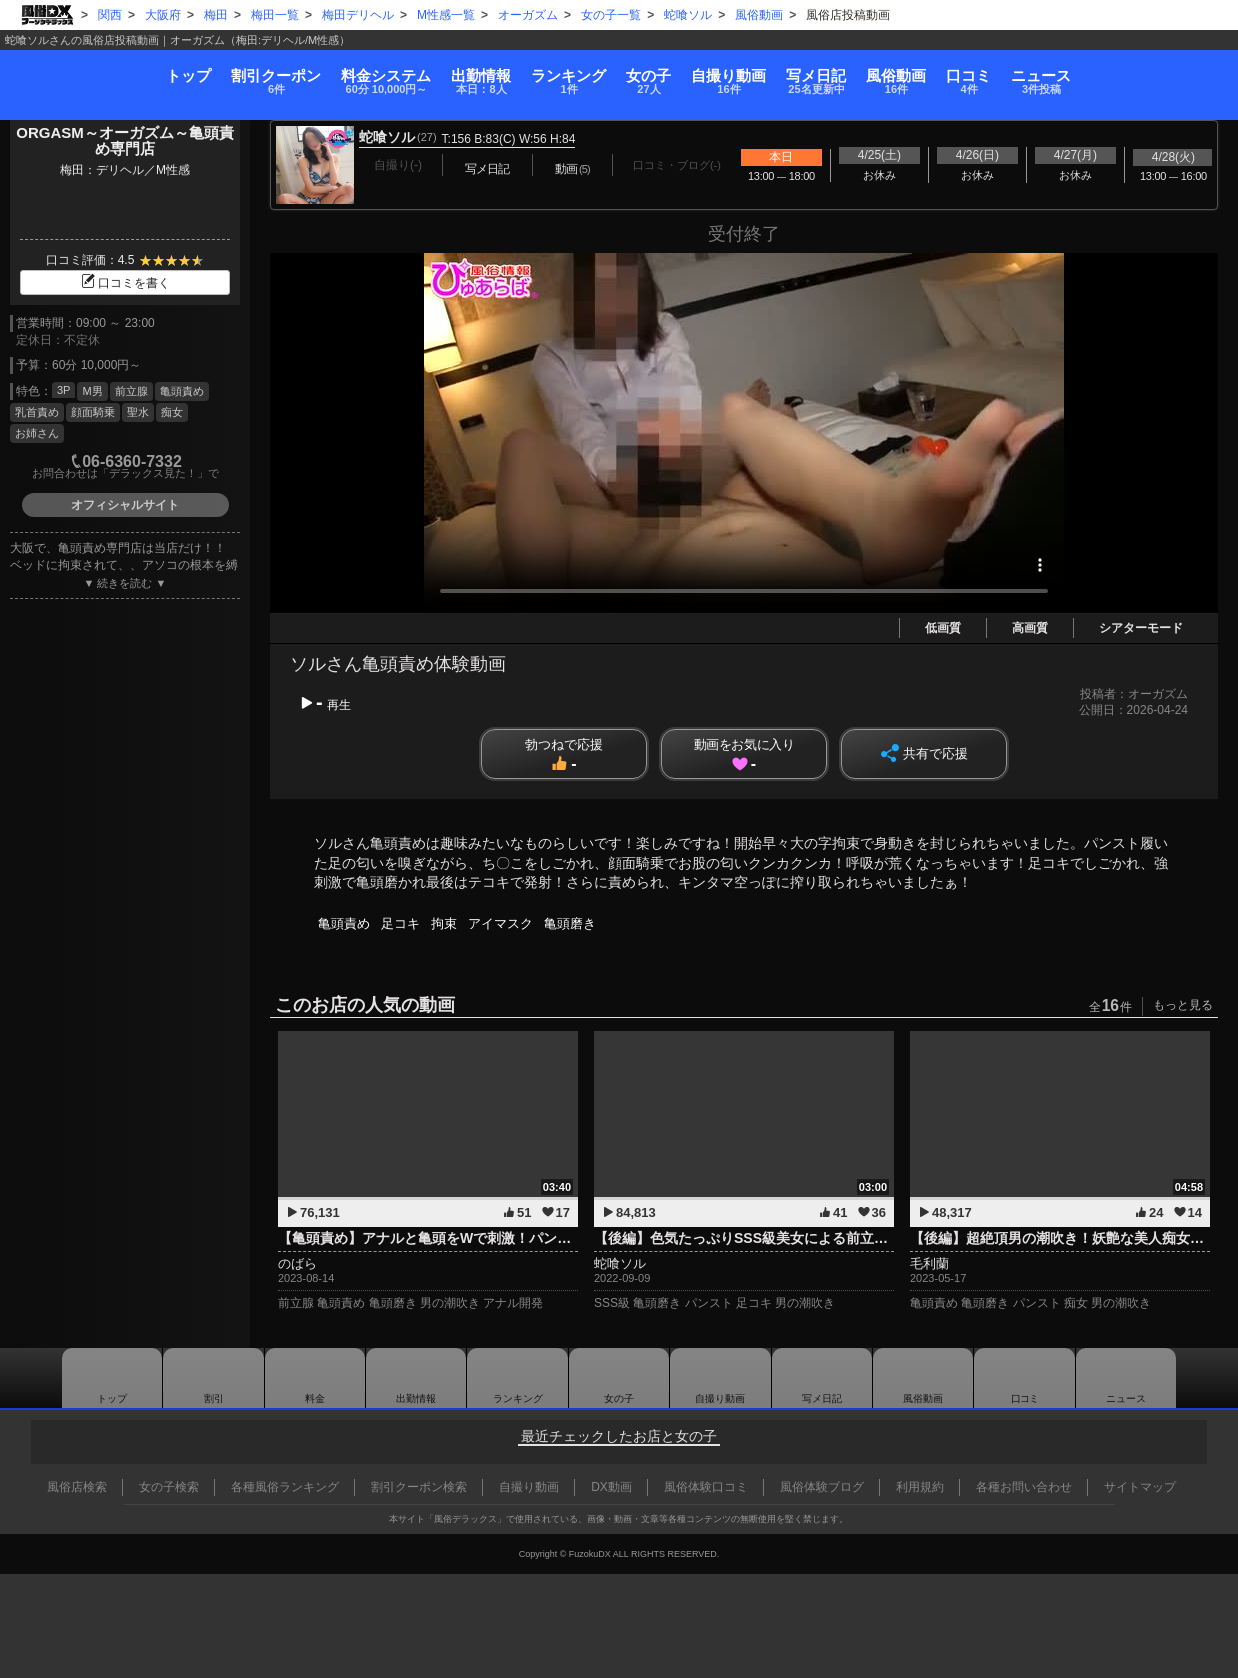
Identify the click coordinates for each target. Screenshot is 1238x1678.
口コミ (1064, 72)
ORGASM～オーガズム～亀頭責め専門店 (125, 141)
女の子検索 (169, 1487)
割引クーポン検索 (419, 1487)
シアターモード (1141, 628)
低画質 (943, 628)
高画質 (1030, 628)
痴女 (172, 412)
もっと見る (1183, 1005)
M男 (92, 391)
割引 (181, 72)
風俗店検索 (77, 1487)
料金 (315, 72)
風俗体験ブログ (822, 1487)
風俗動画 (968, 72)
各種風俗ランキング (285, 1487)
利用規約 (920, 1487)
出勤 (434, 72)
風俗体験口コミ (706, 1487)
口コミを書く (125, 283)
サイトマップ (1140, 1487)
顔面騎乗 (93, 412)
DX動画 (611, 1487)
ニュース (1161, 72)
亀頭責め (182, 391)
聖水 (138, 412)
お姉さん (37, 433)
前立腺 (131, 391)
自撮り (752, 72)
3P (63, 390)
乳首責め (37, 412)
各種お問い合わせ (1024, 1487)
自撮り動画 (720, 1378)
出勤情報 (416, 1378)
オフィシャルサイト (125, 505)
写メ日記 (822, 1378)
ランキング (545, 72)
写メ (864, 72)
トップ (69, 66)
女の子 (649, 72)
